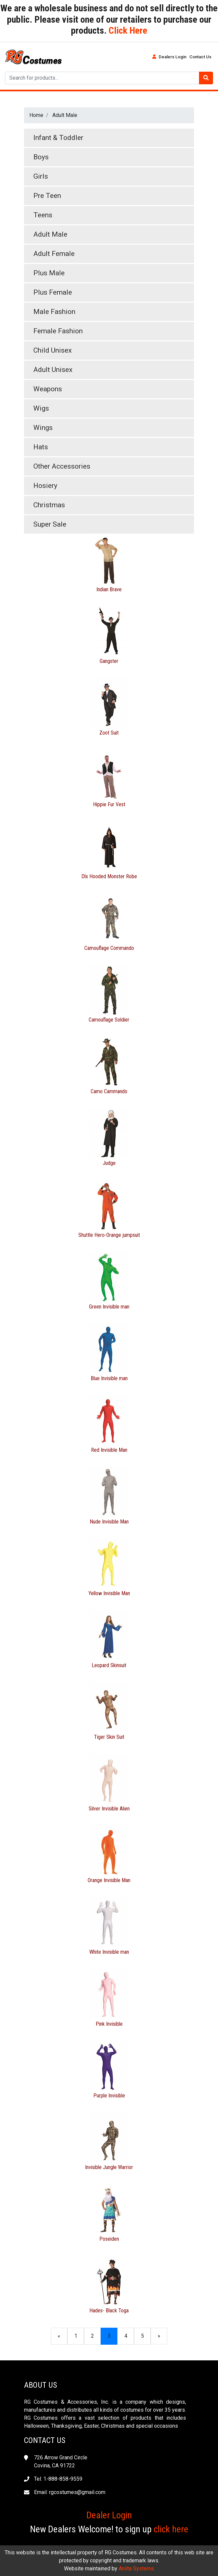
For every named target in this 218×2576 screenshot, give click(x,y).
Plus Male (49, 273)
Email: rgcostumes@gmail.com (69, 2492)
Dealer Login (109, 2515)
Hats (40, 447)
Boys (41, 157)
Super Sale (49, 524)
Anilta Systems (136, 2568)
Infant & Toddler (58, 138)
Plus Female (52, 292)
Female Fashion (58, 331)
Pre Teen (47, 196)
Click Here (127, 30)
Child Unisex (52, 350)
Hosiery (45, 486)
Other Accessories (61, 466)
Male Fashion (54, 312)
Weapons (47, 389)
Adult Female (54, 254)
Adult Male (64, 115)
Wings (43, 428)
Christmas (49, 505)
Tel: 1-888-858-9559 (58, 2479)
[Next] (159, 2336)
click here (171, 2529)
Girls (40, 176)
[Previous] (59, 2336)
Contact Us (200, 56)
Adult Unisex (52, 370)
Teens (42, 215)
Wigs (41, 408)
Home (36, 115)
